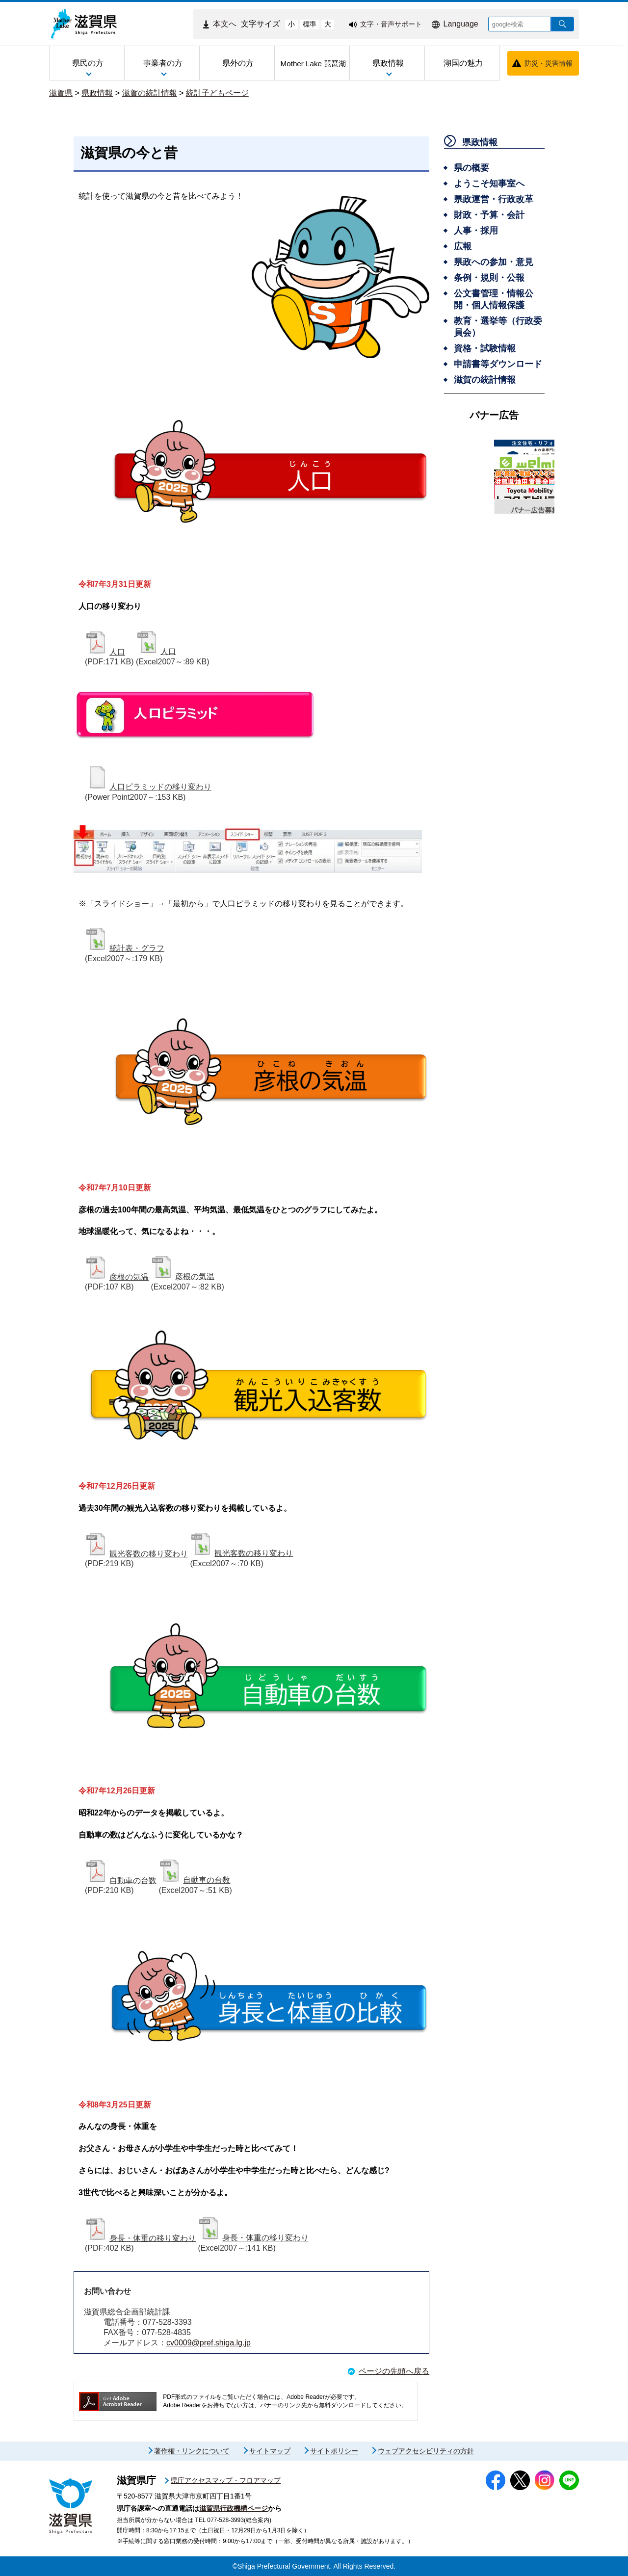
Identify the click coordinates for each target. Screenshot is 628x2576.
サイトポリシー (334, 2451)
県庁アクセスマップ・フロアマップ (226, 2480)
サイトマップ (269, 2451)
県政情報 (97, 93)
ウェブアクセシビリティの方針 (426, 2451)
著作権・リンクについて (192, 2451)
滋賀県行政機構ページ (233, 2508)
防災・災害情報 (548, 63)
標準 (309, 24)
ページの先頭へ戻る (394, 2371)
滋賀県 (61, 93)
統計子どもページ (217, 93)
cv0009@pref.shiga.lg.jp (208, 2343)
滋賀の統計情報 (149, 93)
